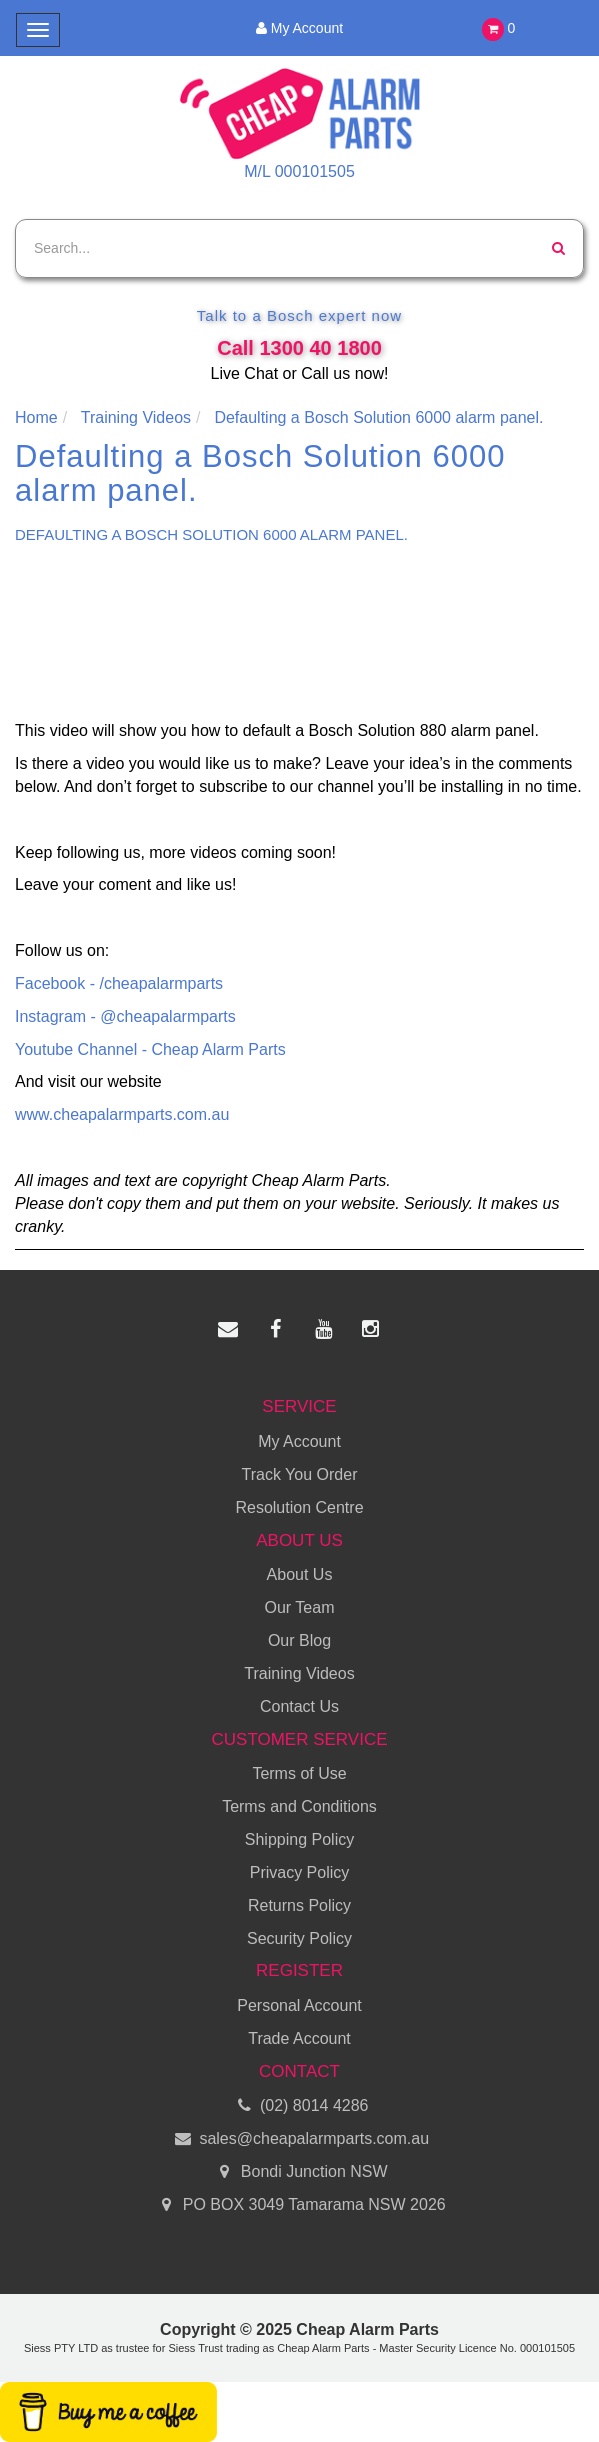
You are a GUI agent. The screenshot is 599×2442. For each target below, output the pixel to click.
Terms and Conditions (299, 1806)
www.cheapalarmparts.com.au (122, 1114)
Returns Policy (299, 1905)
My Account (299, 28)
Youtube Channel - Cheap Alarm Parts (150, 1049)
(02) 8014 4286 (300, 2106)
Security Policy (299, 1938)
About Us (300, 1574)
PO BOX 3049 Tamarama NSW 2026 (299, 2205)
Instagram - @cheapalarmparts (125, 1016)
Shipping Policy (299, 1839)
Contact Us (299, 1706)
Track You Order (300, 1474)
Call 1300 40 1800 (299, 348)
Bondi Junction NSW (299, 2172)
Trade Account (299, 2038)
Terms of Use (299, 1773)
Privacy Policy (300, 1872)
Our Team (300, 1607)
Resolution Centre (299, 1507)
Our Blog (299, 1640)
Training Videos (299, 1673)
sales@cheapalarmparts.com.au (299, 2139)
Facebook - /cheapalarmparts (119, 983)
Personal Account (299, 2005)
